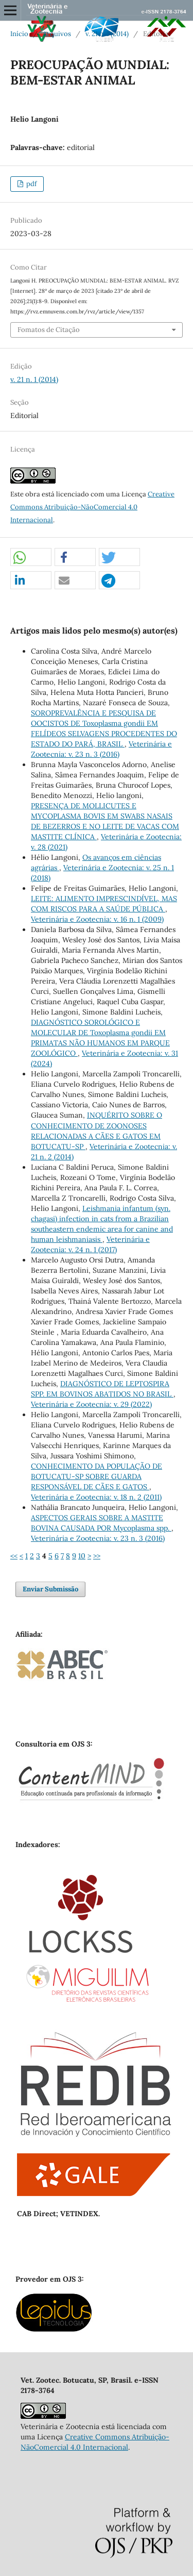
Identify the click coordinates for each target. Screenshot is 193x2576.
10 (81, 1555)
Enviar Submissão (50, 1589)
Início (19, 33)
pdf (31, 183)
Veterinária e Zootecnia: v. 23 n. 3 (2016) (98, 1538)
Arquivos (57, 33)
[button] (31, 558)
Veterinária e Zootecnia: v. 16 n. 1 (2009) (97, 919)
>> (96, 1555)
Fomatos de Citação (48, 329)
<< (13, 1555)
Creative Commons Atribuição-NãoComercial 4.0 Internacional (92, 507)
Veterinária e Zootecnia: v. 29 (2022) (91, 1404)
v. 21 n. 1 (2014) (107, 33)
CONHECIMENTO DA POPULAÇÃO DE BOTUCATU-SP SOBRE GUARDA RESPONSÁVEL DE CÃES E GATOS (96, 1476)
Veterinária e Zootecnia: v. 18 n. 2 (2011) (96, 1497)
